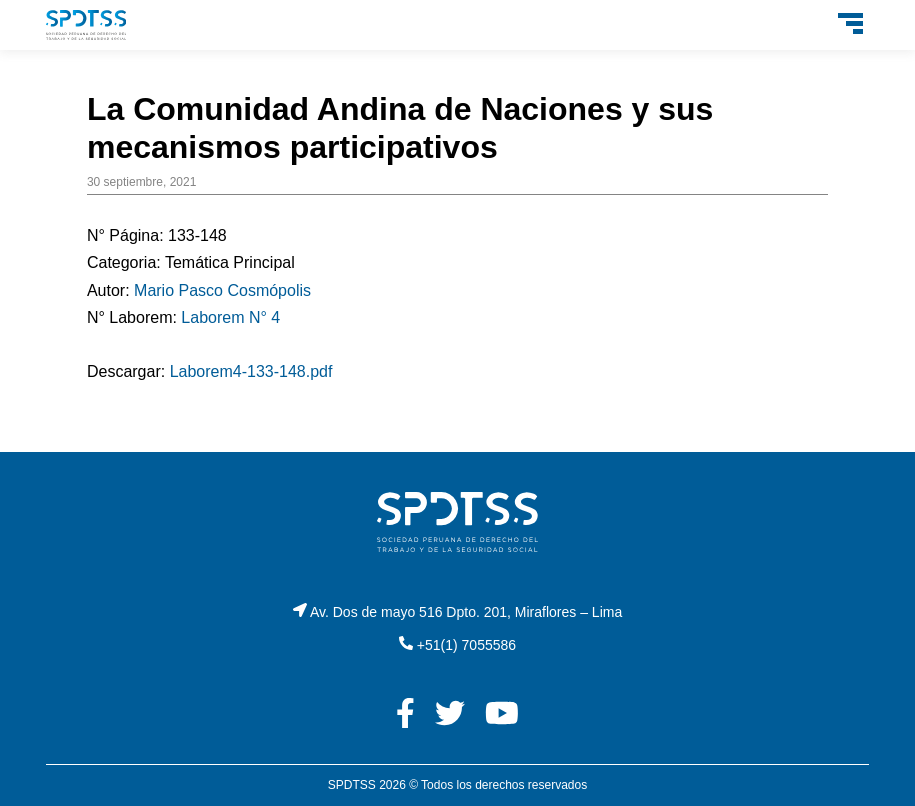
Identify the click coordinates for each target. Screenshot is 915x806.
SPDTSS (352, 785)
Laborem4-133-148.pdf (251, 371)
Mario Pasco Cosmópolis (222, 290)
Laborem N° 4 (230, 317)
